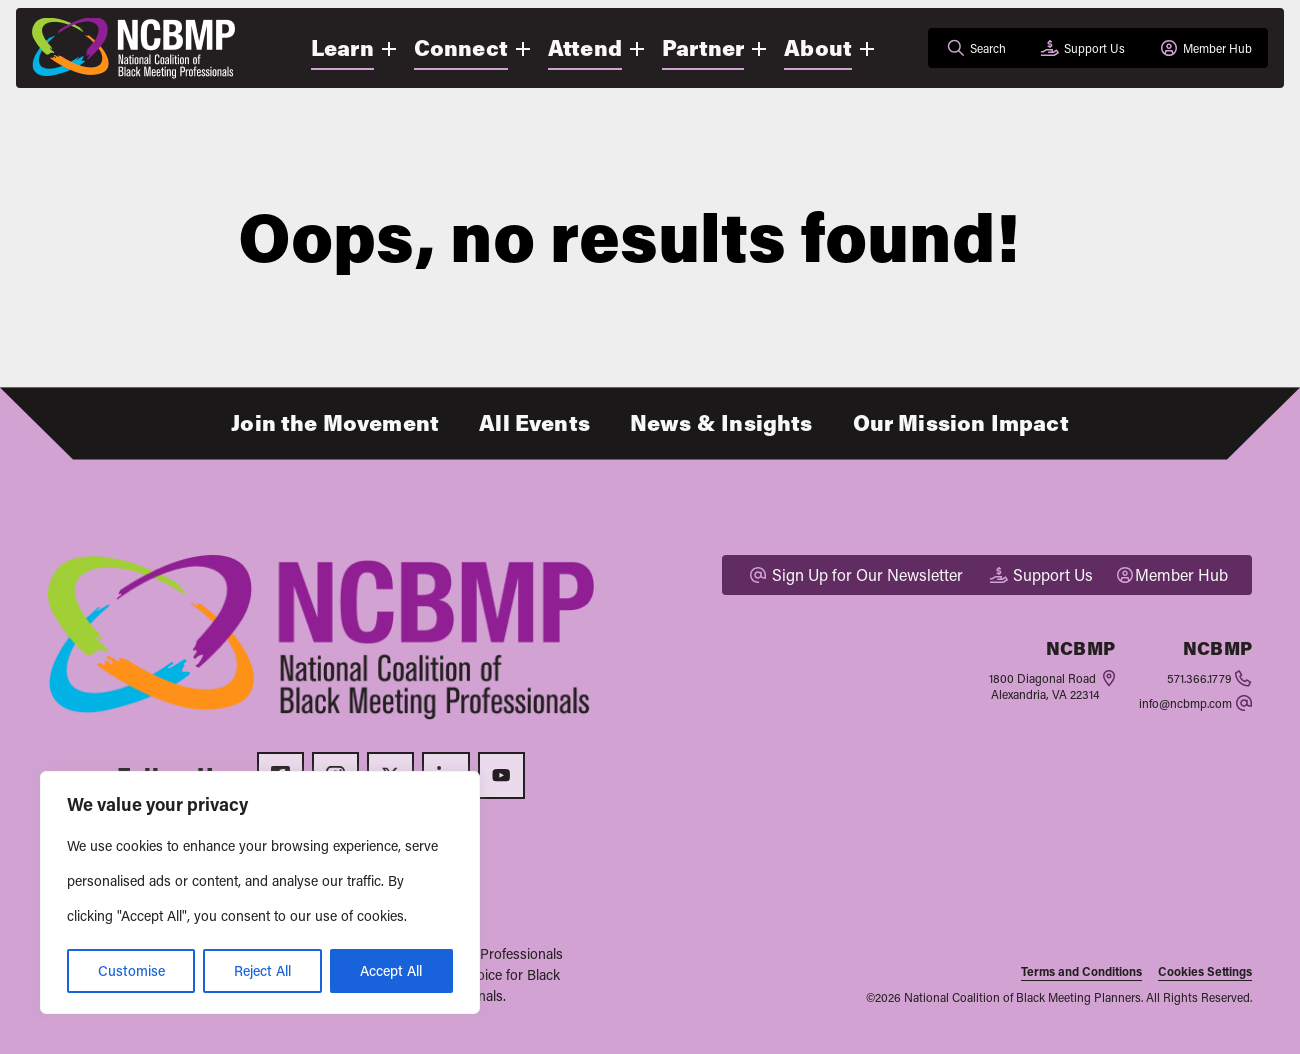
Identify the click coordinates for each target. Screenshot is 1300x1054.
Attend (585, 47)
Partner (703, 47)
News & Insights (721, 422)
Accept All (391, 970)
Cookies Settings (1205, 971)
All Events (534, 422)
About (818, 47)
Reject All (262, 970)
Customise (131, 970)
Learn (342, 47)
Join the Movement (335, 422)
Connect (461, 47)
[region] (260, 892)
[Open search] (975, 48)
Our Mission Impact (961, 422)
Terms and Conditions (1081, 971)
